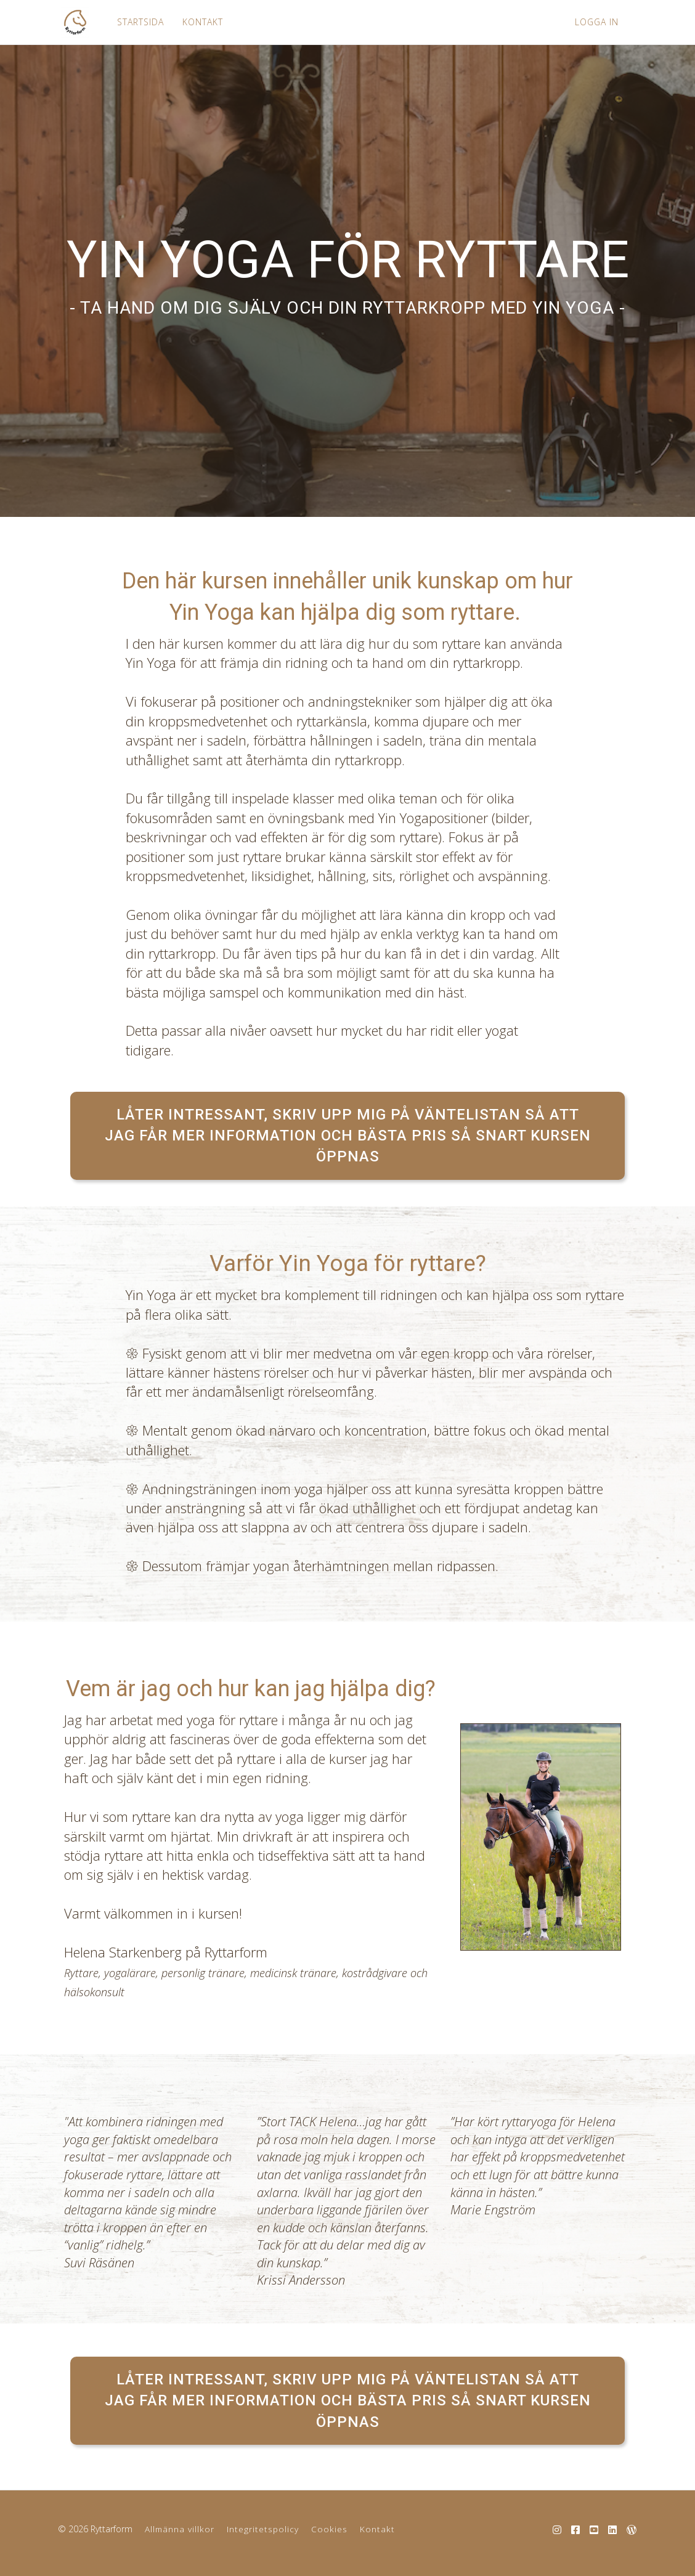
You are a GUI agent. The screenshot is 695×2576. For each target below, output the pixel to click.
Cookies (329, 2529)
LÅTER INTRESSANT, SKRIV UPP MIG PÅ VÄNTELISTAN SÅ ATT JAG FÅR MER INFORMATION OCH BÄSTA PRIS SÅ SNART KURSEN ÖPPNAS (348, 1136)
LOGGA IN (597, 22)
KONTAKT (199, 22)
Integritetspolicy (263, 2529)
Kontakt (377, 2529)
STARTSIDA (137, 22)
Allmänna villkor (179, 2529)
